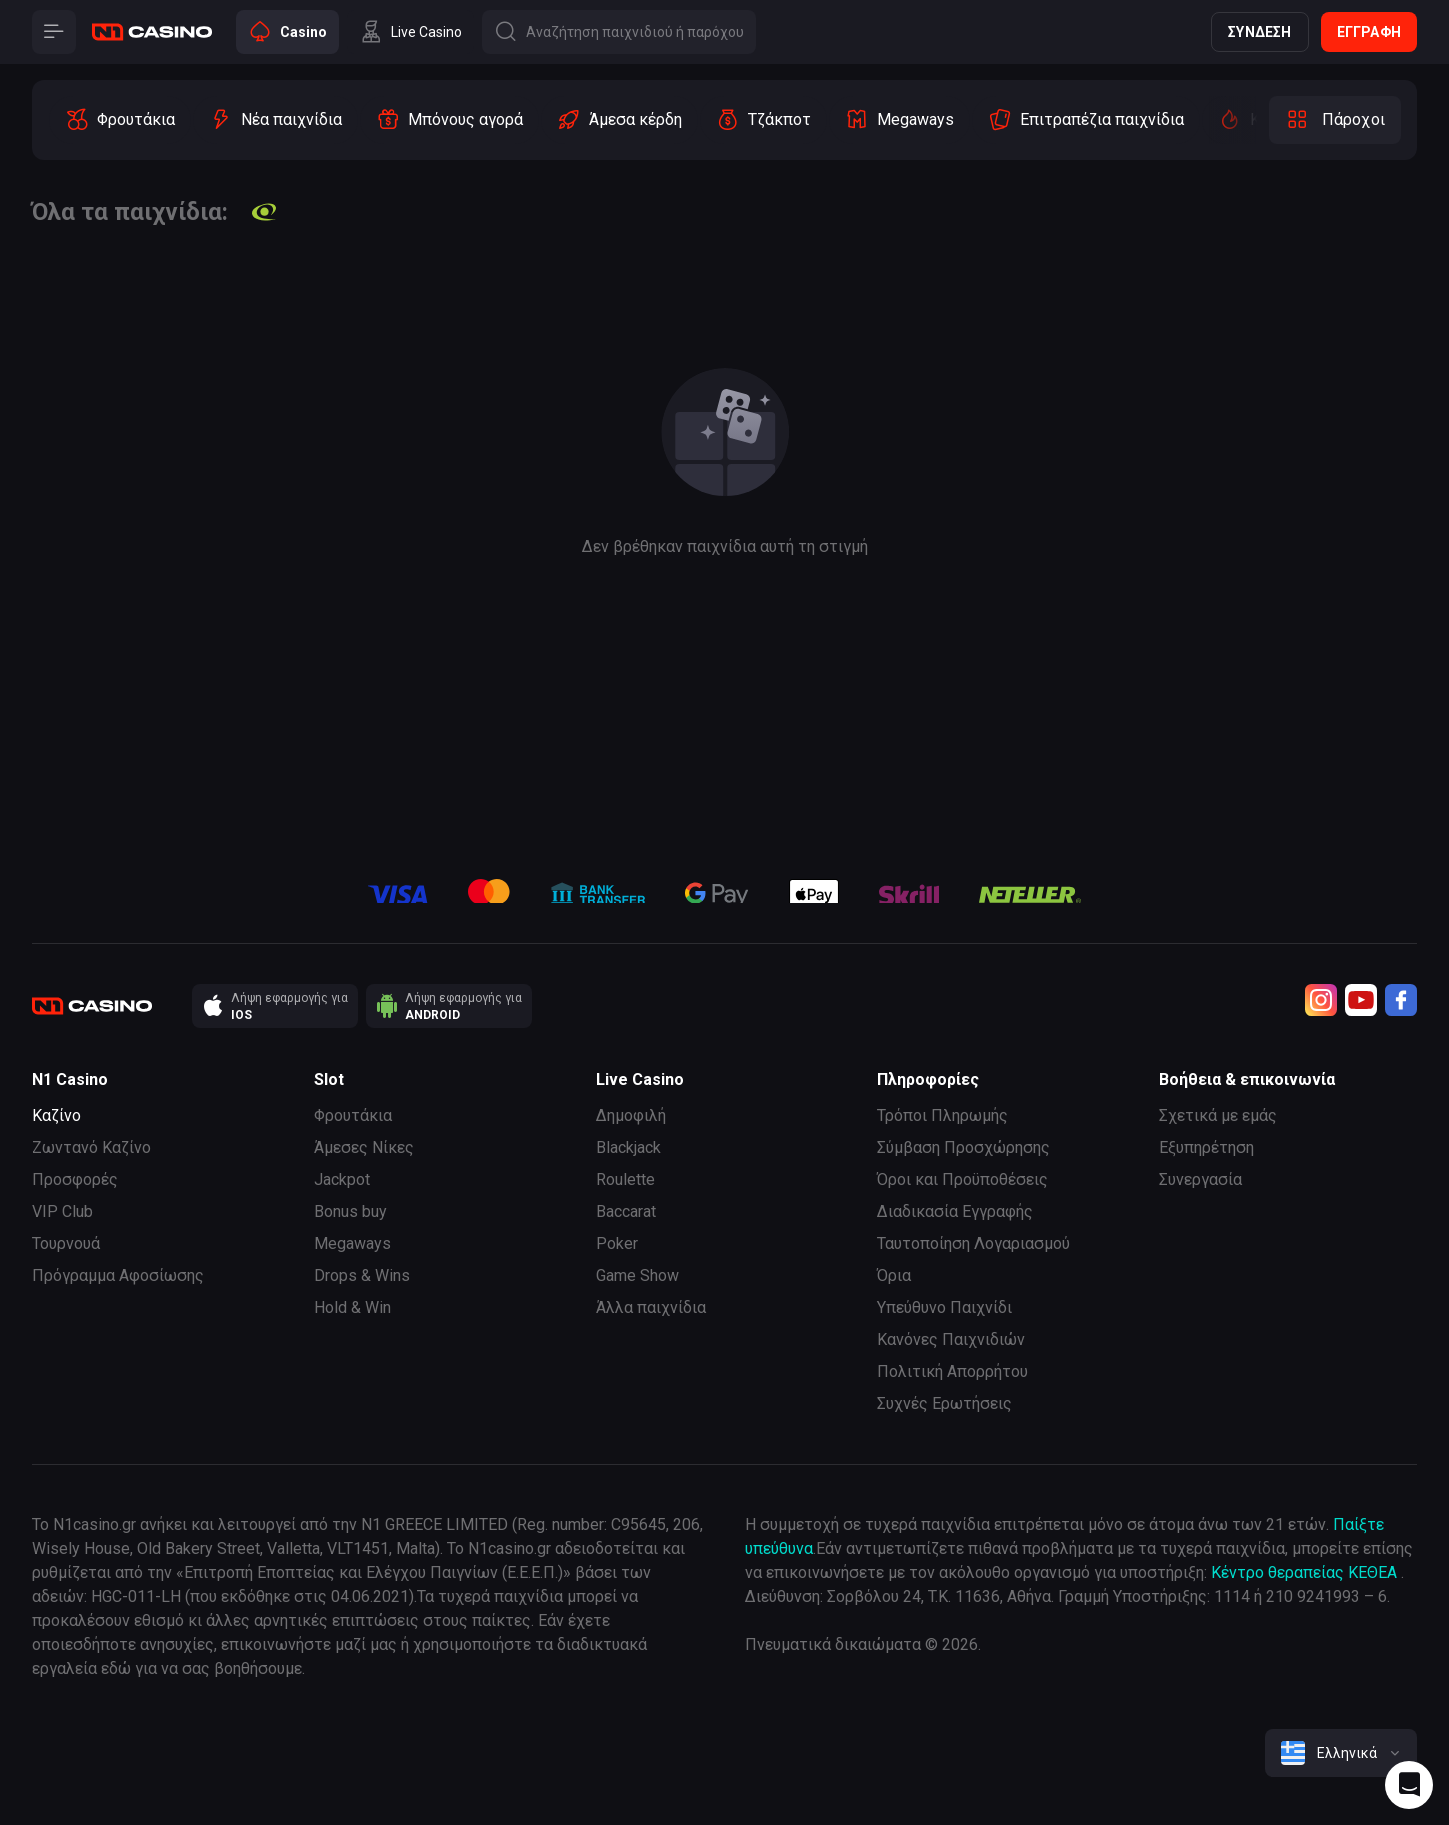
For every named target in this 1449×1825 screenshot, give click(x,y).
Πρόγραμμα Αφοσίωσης (118, 1275)
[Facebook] (1401, 1000)
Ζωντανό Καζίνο (91, 1147)
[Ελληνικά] (1341, 1753)
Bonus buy (350, 1211)
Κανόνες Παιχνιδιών (951, 1339)
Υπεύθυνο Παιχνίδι (944, 1307)
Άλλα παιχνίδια (651, 1307)
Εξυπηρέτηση (1206, 1147)
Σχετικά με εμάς (1218, 1115)
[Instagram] (1321, 1000)
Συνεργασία (1200, 1179)
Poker (617, 1243)
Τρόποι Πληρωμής (942, 1115)
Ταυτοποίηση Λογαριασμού (973, 1243)
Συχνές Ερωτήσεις (944, 1403)
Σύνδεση (1259, 32)
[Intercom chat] (1409, 1785)
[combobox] (1341, 1753)
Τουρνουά (66, 1243)
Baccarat (626, 1211)
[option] (120, 120)
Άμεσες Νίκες (364, 1147)
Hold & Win (352, 1307)
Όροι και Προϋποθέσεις (962, 1179)
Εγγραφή (1369, 32)
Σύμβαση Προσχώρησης (963, 1147)
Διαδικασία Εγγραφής (955, 1211)
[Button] (54, 32)
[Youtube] (1361, 1000)
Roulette (625, 1179)
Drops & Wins (362, 1275)
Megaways (352, 1243)
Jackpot (342, 1179)
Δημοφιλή (631, 1115)
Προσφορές (75, 1179)
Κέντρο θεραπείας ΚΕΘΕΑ (1304, 1572)
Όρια (894, 1275)
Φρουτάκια (353, 1115)
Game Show (637, 1275)
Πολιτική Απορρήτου (952, 1371)
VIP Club (62, 1211)
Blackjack (628, 1147)
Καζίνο (56, 1115)
